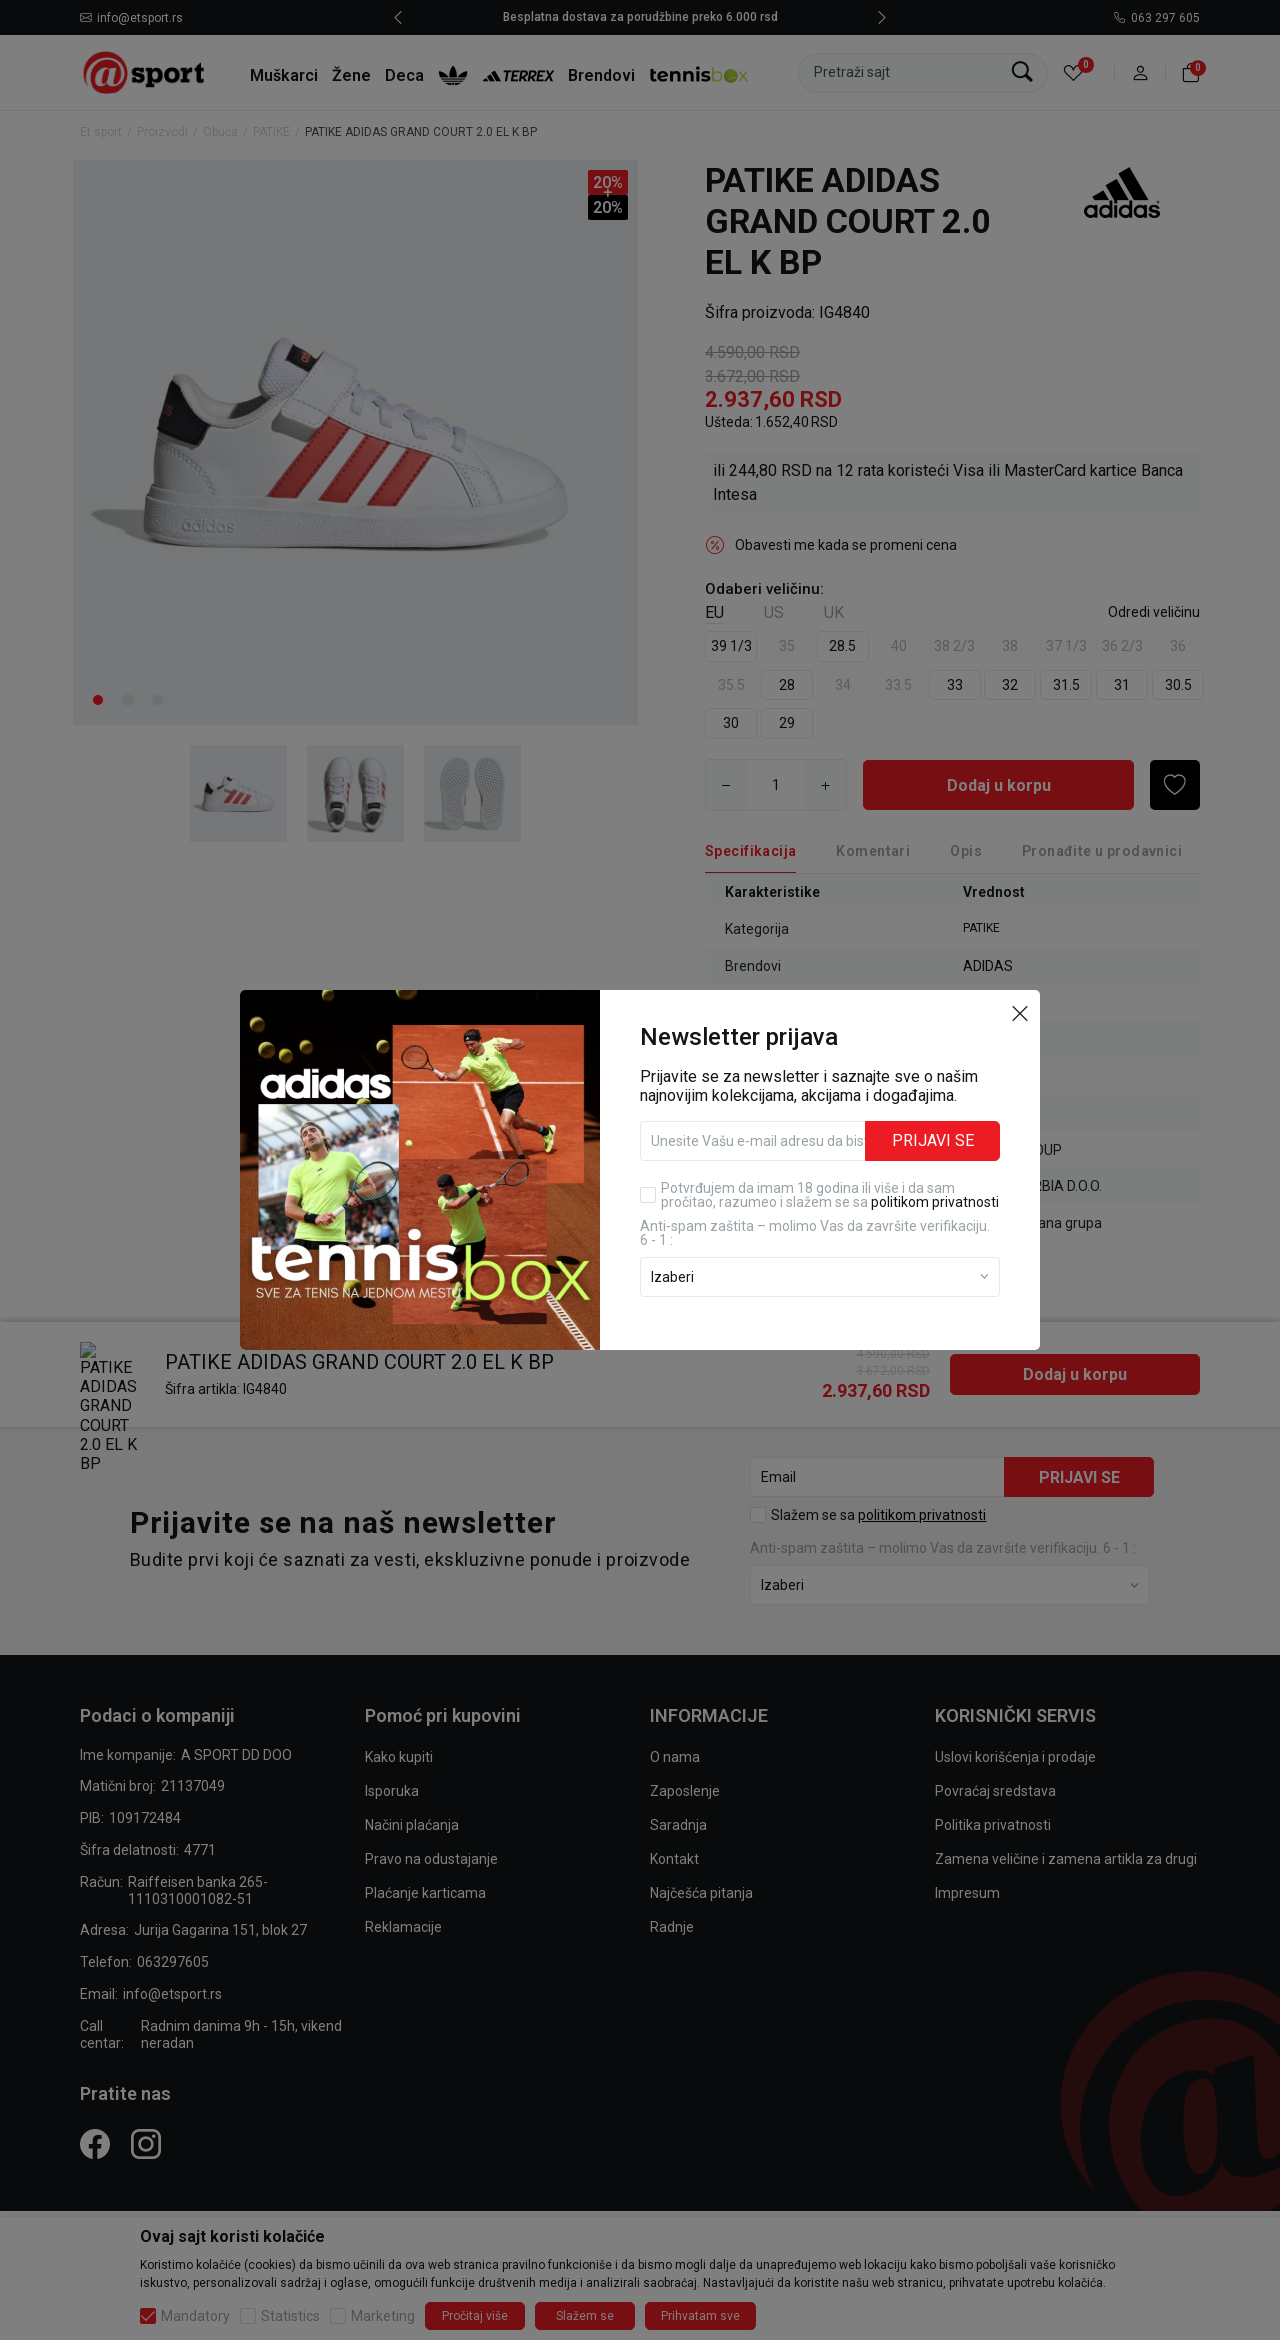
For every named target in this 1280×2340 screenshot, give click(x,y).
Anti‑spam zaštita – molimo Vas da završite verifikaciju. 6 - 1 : (815, 1233)
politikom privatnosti (935, 1202)
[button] (1020, 1012)
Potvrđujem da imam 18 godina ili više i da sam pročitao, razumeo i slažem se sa (830, 1195)
